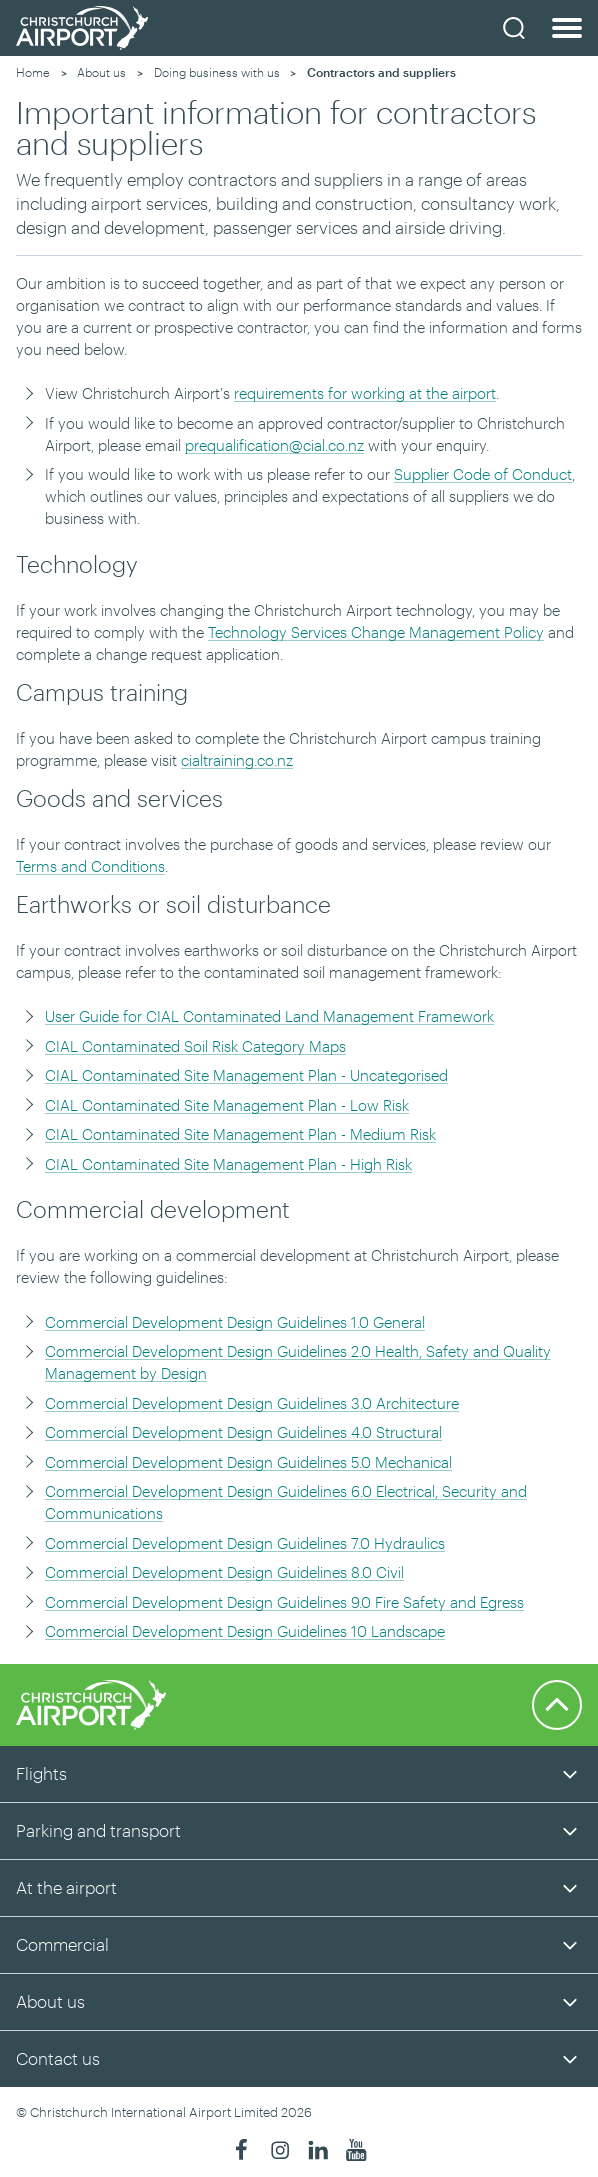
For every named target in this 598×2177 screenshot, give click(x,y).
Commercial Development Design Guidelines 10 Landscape (245, 1631)
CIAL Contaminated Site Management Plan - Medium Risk (240, 1134)
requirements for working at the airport (365, 393)
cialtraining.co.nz (237, 760)
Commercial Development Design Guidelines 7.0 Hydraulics (245, 1543)
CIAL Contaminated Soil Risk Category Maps (195, 1046)
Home (33, 72)
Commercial (62, 1944)
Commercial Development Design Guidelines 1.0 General (235, 1322)
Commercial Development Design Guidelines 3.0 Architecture (252, 1403)
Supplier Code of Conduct (483, 474)
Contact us (58, 2058)
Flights (41, 1773)
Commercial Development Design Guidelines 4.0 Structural (243, 1432)
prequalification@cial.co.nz (274, 445)
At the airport (66, 1887)
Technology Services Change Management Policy (376, 632)
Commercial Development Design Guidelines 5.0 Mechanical (248, 1462)
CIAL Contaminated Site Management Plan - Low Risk (227, 1105)
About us (101, 72)
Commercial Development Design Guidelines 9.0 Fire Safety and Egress (284, 1602)
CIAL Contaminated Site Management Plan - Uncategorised (246, 1075)
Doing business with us (217, 72)
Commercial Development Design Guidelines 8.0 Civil (224, 1572)
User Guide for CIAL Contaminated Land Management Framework (269, 1016)
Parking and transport (98, 1830)
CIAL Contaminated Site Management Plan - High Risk (228, 1164)
